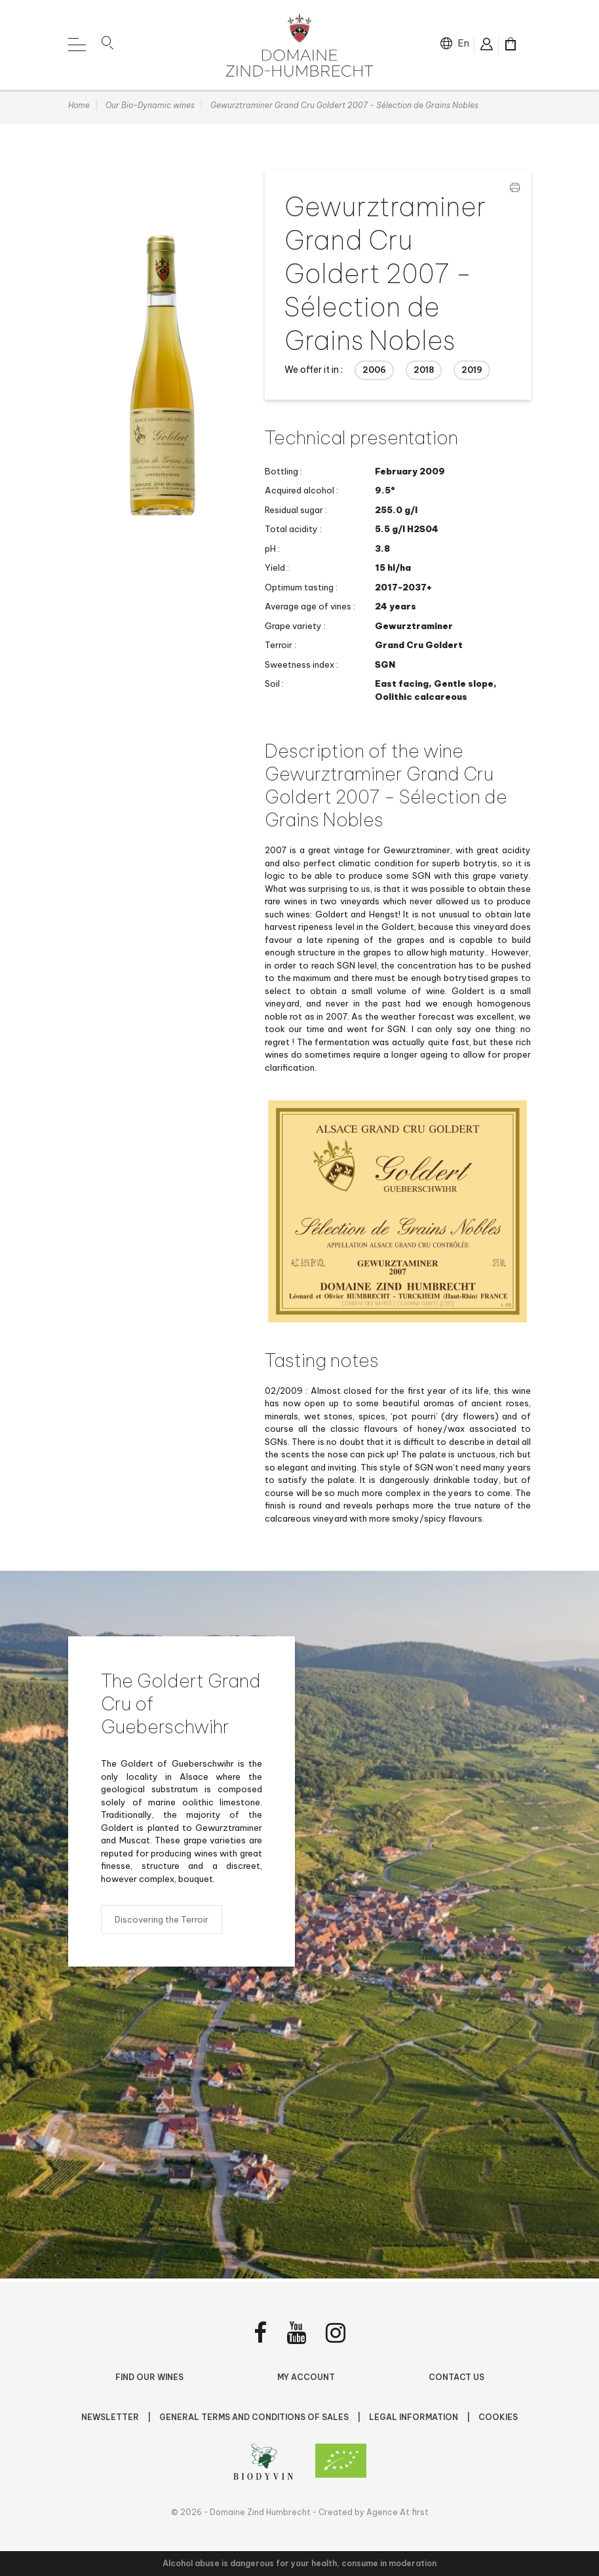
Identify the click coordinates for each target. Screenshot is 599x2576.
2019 (471, 373)
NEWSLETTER (111, 2417)
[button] (107, 45)
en (463, 43)
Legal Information (414, 2417)
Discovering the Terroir (161, 1922)
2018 (424, 373)
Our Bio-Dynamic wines (150, 108)
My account (306, 2377)
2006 (374, 373)
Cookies (498, 2417)
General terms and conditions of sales (255, 2417)
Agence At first (397, 2512)
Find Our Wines (149, 2377)
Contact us (456, 2377)
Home (79, 108)
